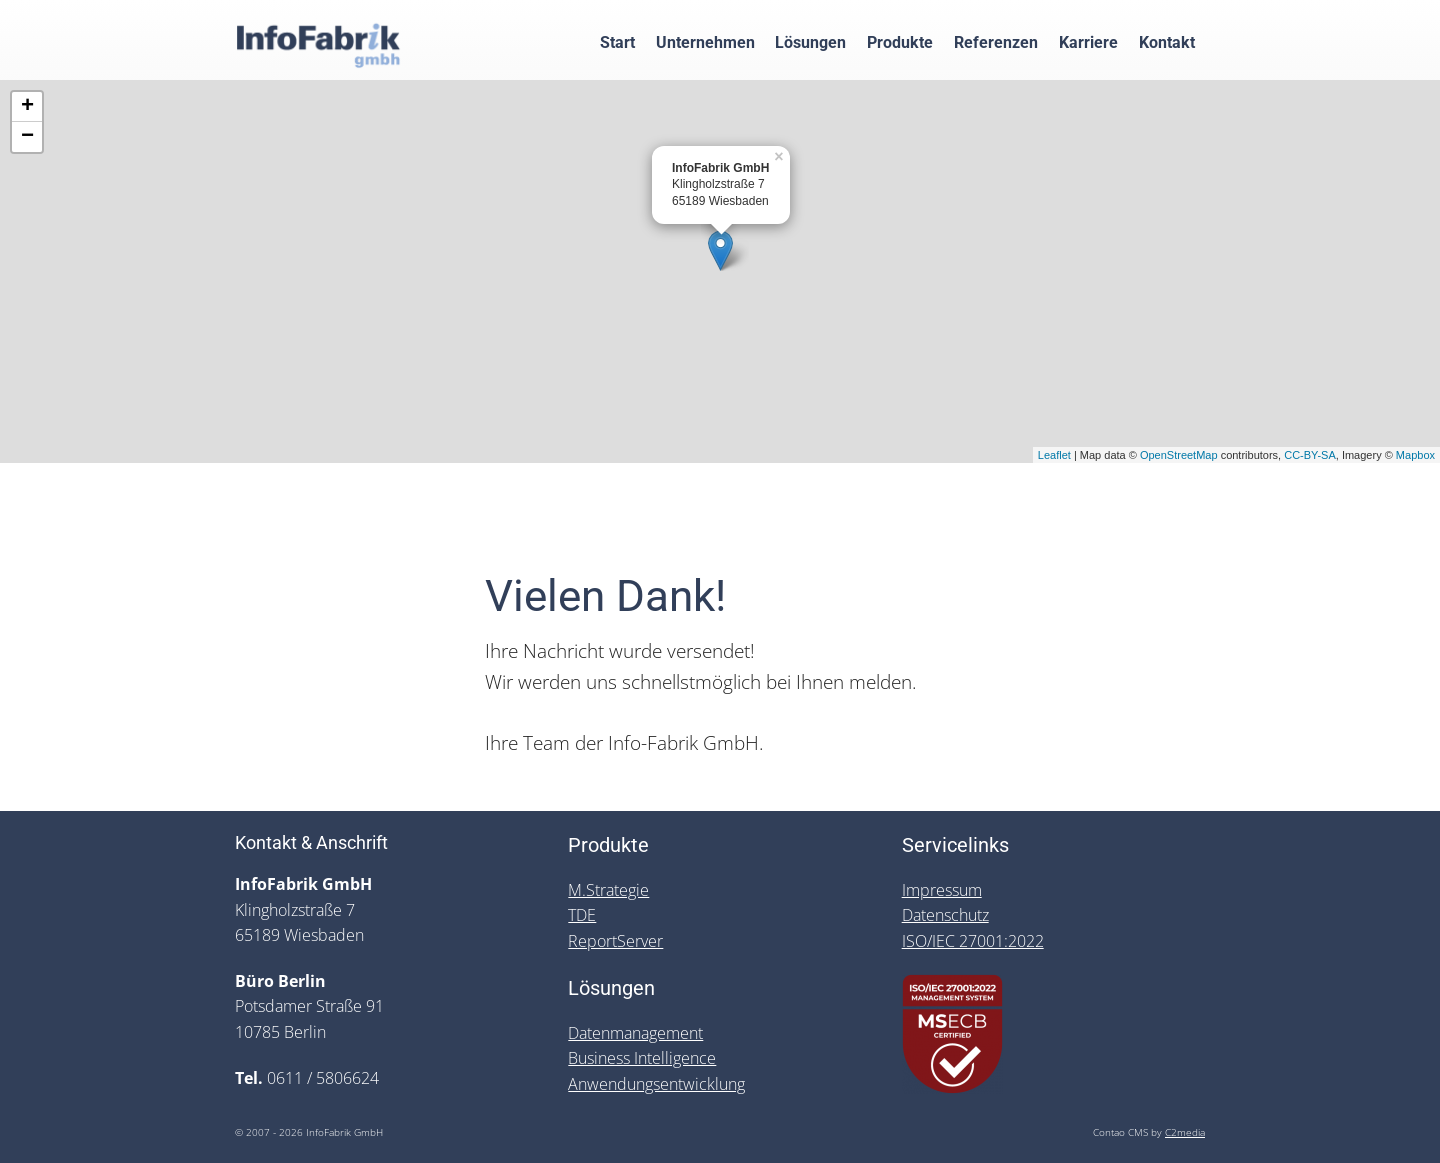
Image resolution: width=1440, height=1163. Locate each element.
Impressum (942, 890)
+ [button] (27, 107)
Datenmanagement (635, 1033)
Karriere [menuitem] (1088, 41)
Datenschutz (945, 915)
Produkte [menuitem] (900, 41)
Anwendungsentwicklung (656, 1084)
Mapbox (1415, 455)
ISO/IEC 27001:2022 (973, 941)
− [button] (27, 137)
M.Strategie (608, 890)
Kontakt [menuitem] (1167, 41)
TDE (582, 915)
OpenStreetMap (1179, 455)
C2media (1185, 1132)
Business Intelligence (642, 1058)
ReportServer (615, 941)
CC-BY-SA (1310, 455)
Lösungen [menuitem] (810, 41)
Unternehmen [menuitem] (705, 41)
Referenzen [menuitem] (996, 41)
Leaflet (1054, 455)
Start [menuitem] (617, 41)
